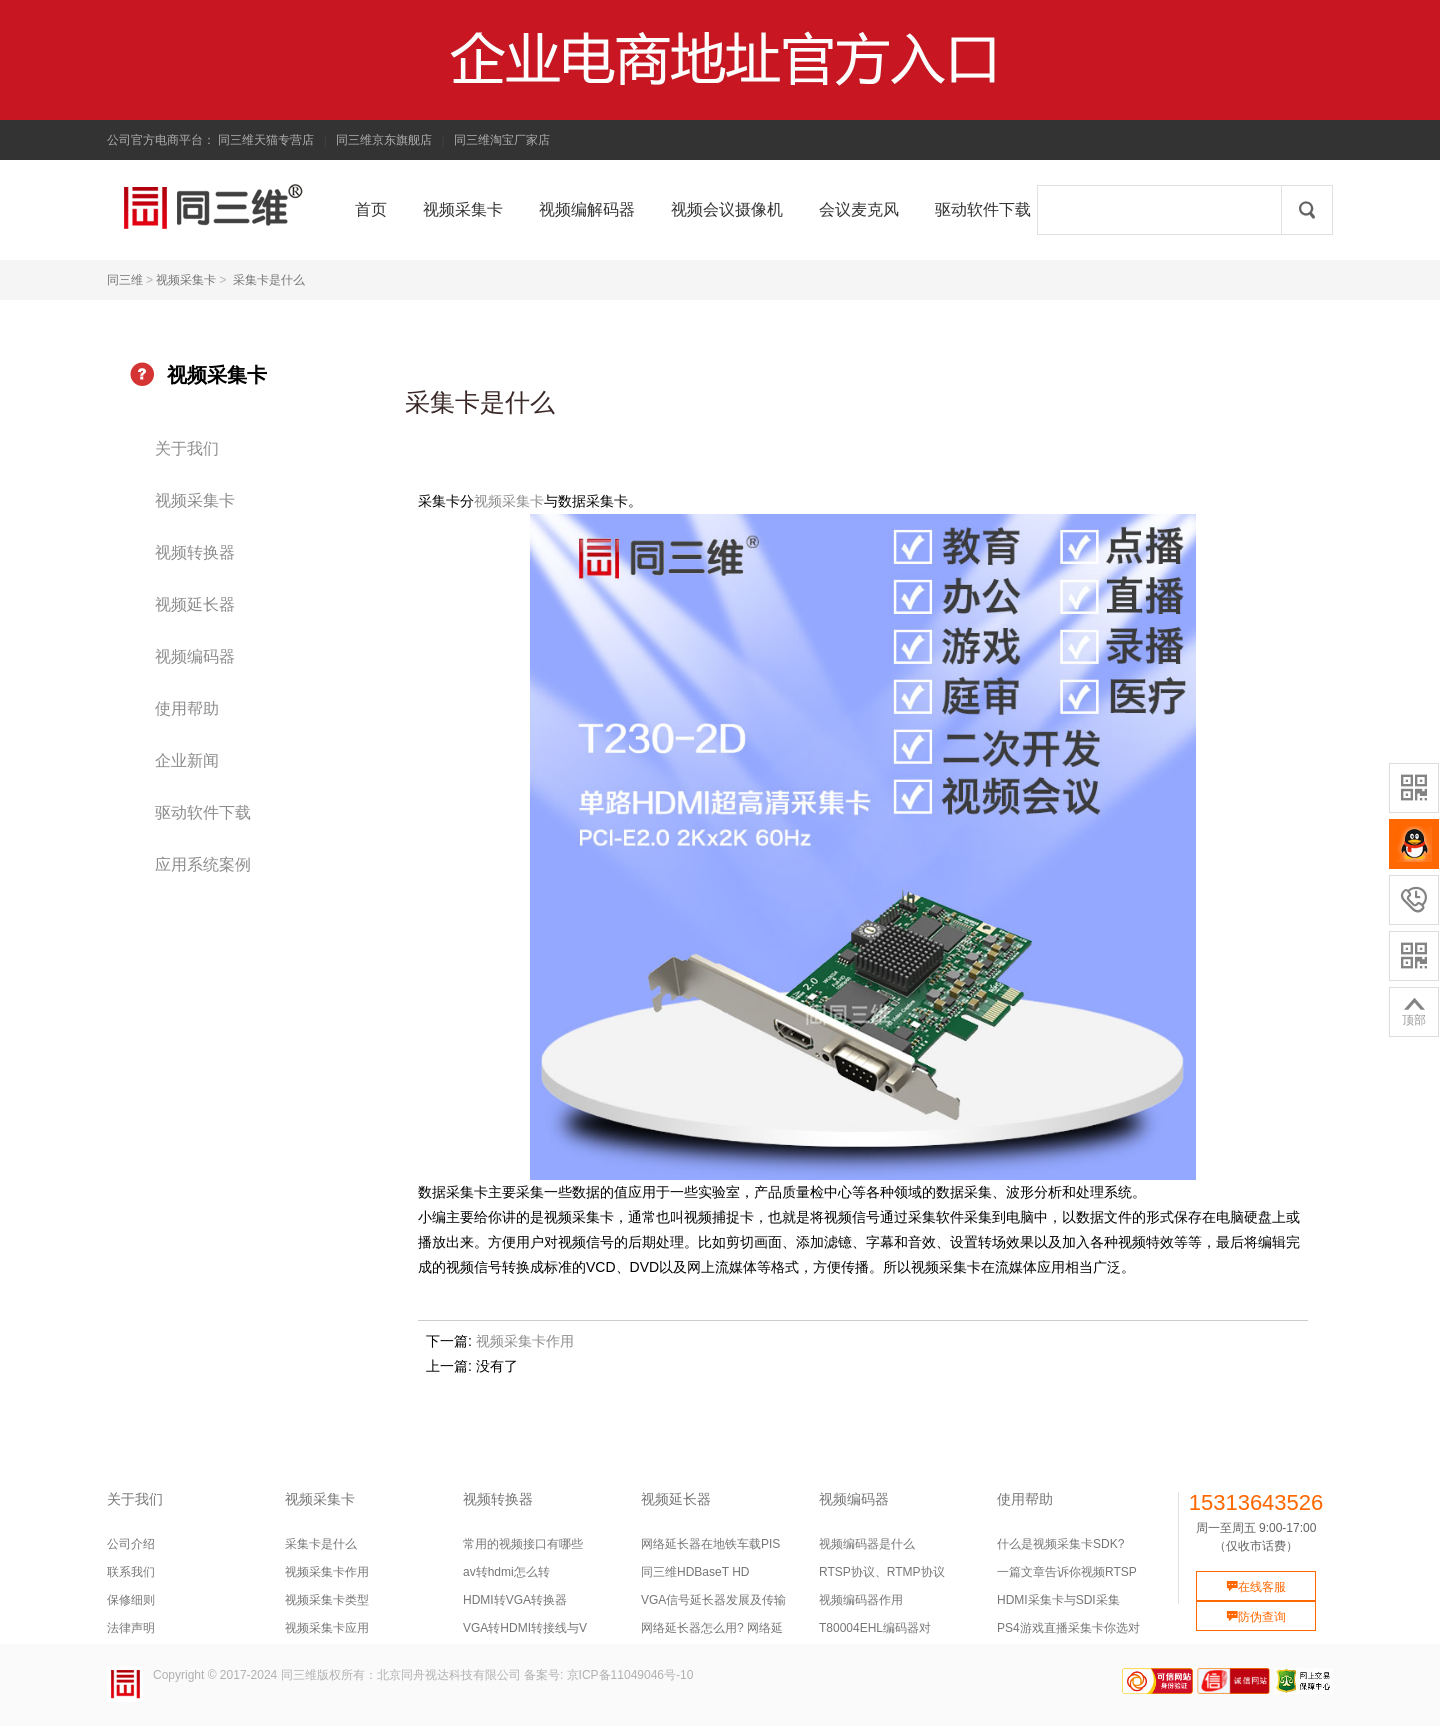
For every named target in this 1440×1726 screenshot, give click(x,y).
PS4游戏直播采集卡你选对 (1068, 1628)
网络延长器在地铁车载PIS (710, 1544)
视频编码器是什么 (867, 1544)
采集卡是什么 (269, 280)
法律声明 (131, 1628)
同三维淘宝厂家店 (502, 140)
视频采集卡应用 (327, 1628)
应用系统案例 (203, 864)
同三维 (125, 280)
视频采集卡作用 (525, 1341)
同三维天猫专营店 (266, 140)
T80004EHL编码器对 (875, 1628)
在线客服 (1256, 1587)
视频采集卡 (186, 280)
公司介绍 (131, 1544)
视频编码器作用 (861, 1600)
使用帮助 (187, 708)
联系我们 (131, 1572)
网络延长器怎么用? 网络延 (712, 1628)
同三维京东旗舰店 (384, 140)
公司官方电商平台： (161, 140)
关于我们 (187, 448)
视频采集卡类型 (327, 1600)
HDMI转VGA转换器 (515, 1600)
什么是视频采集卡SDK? (1060, 1544)
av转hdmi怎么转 (506, 1572)
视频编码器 (195, 656)
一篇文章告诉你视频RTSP (1067, 1572)
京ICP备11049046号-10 (630, 1675)
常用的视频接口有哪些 (523, 1544)
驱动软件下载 (203, 812)
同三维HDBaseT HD (695, 1572)
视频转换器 (195, 552)
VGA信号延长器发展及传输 (713, 1600)
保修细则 (131, 1600)
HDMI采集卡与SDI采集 (1058, 1600)
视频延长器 (195, 604)
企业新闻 (187, 760)
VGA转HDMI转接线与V (525, 1628)
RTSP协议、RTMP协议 (882, 1572)
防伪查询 (1256, 1617)
